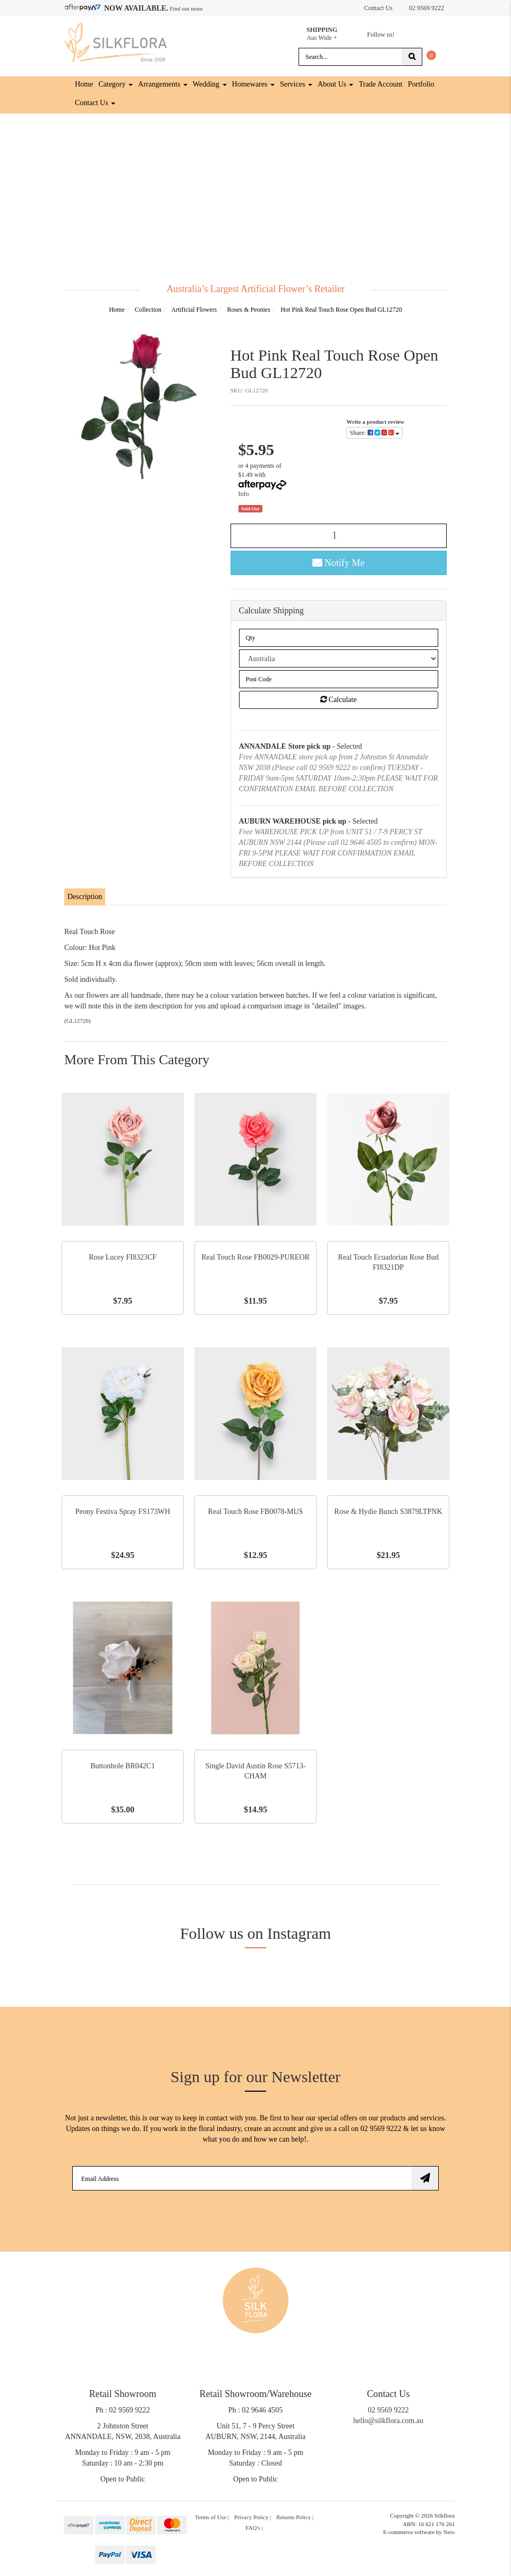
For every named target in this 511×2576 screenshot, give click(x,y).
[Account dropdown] (353, 7)
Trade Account (380, 84)
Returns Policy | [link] (294, 2516)
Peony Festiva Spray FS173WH (123, 1511)
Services (296, 84)
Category (115, 84)
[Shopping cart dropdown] (430, 54)
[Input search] (350, 56)
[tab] (85, 896)
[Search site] (412, 56)
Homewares (253, 84)
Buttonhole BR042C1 (122, 1765)
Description (84, 897)
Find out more (185, 8)
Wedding (210, 84)
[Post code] (339, 679)
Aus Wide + (330, 31)
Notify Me (338, 562)
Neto (449, 2532)
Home (84, 84)
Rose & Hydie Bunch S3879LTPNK (388, 1511)
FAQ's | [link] (253, 2527)
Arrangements (163, 84)
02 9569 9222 (421, 6)
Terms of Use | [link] (212, 2516)
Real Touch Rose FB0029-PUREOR (255, 1257)
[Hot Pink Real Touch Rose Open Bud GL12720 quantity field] (339, 535)
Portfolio (421, 84)
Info (244, 493)
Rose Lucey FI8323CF (123, 1257)
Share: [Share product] (374, 433)
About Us (336, 84)
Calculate (338, 700)
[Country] (339, 658)
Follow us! (380, 34)
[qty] (339, 638)
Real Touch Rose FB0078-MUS (255, 1511)
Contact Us (378, 8)
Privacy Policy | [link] (252, 2516)
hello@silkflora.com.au (388, 2420)
